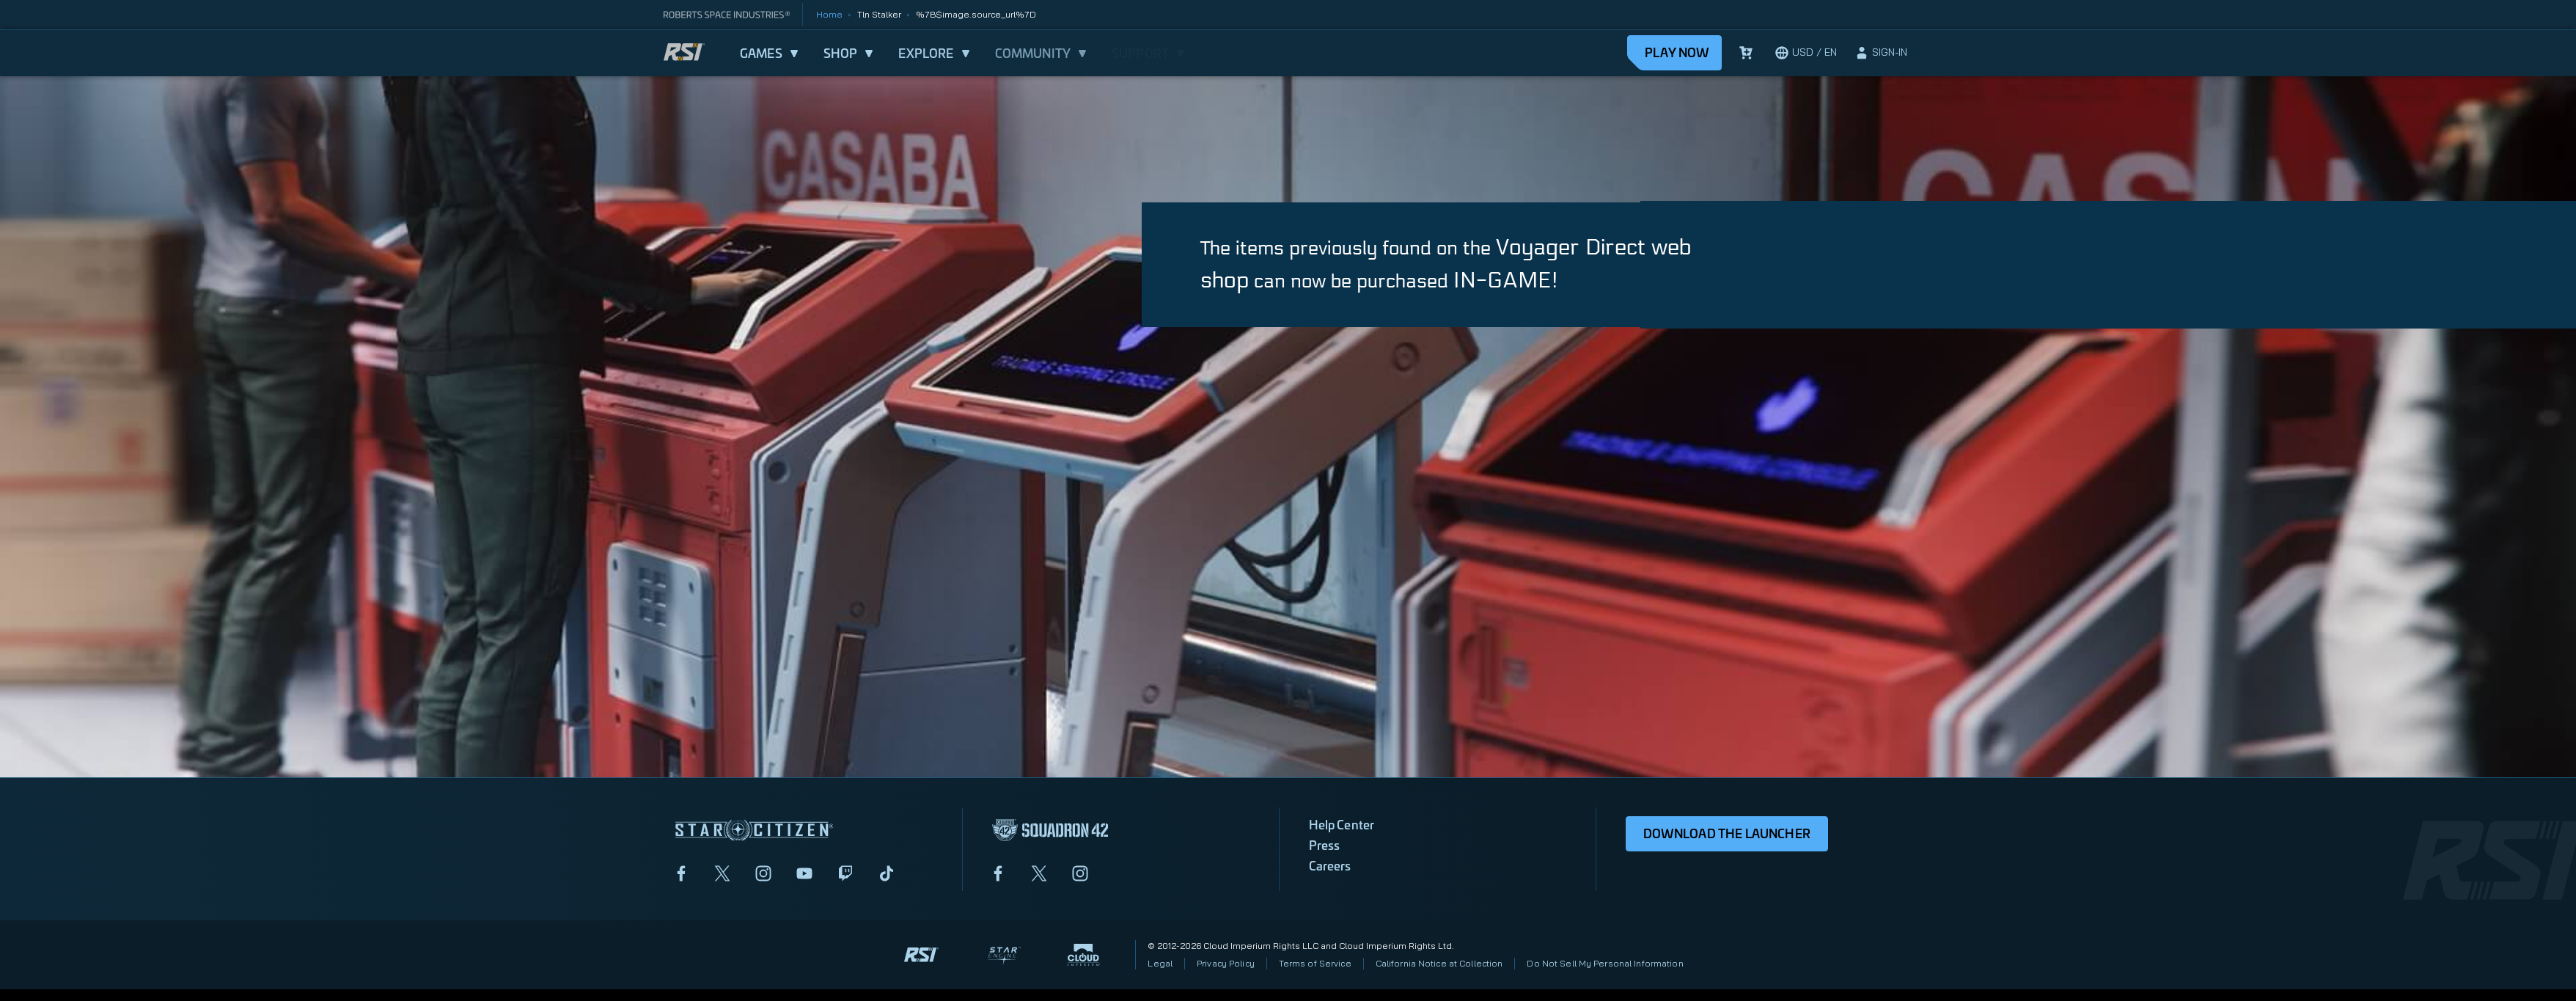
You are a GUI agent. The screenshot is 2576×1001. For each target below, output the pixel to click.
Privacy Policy (1226, 963)
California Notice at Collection (1439, 963)
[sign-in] (1881, 52)
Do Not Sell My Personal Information (1605, 963)
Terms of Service (1315, 963)
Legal (1160, 963)
